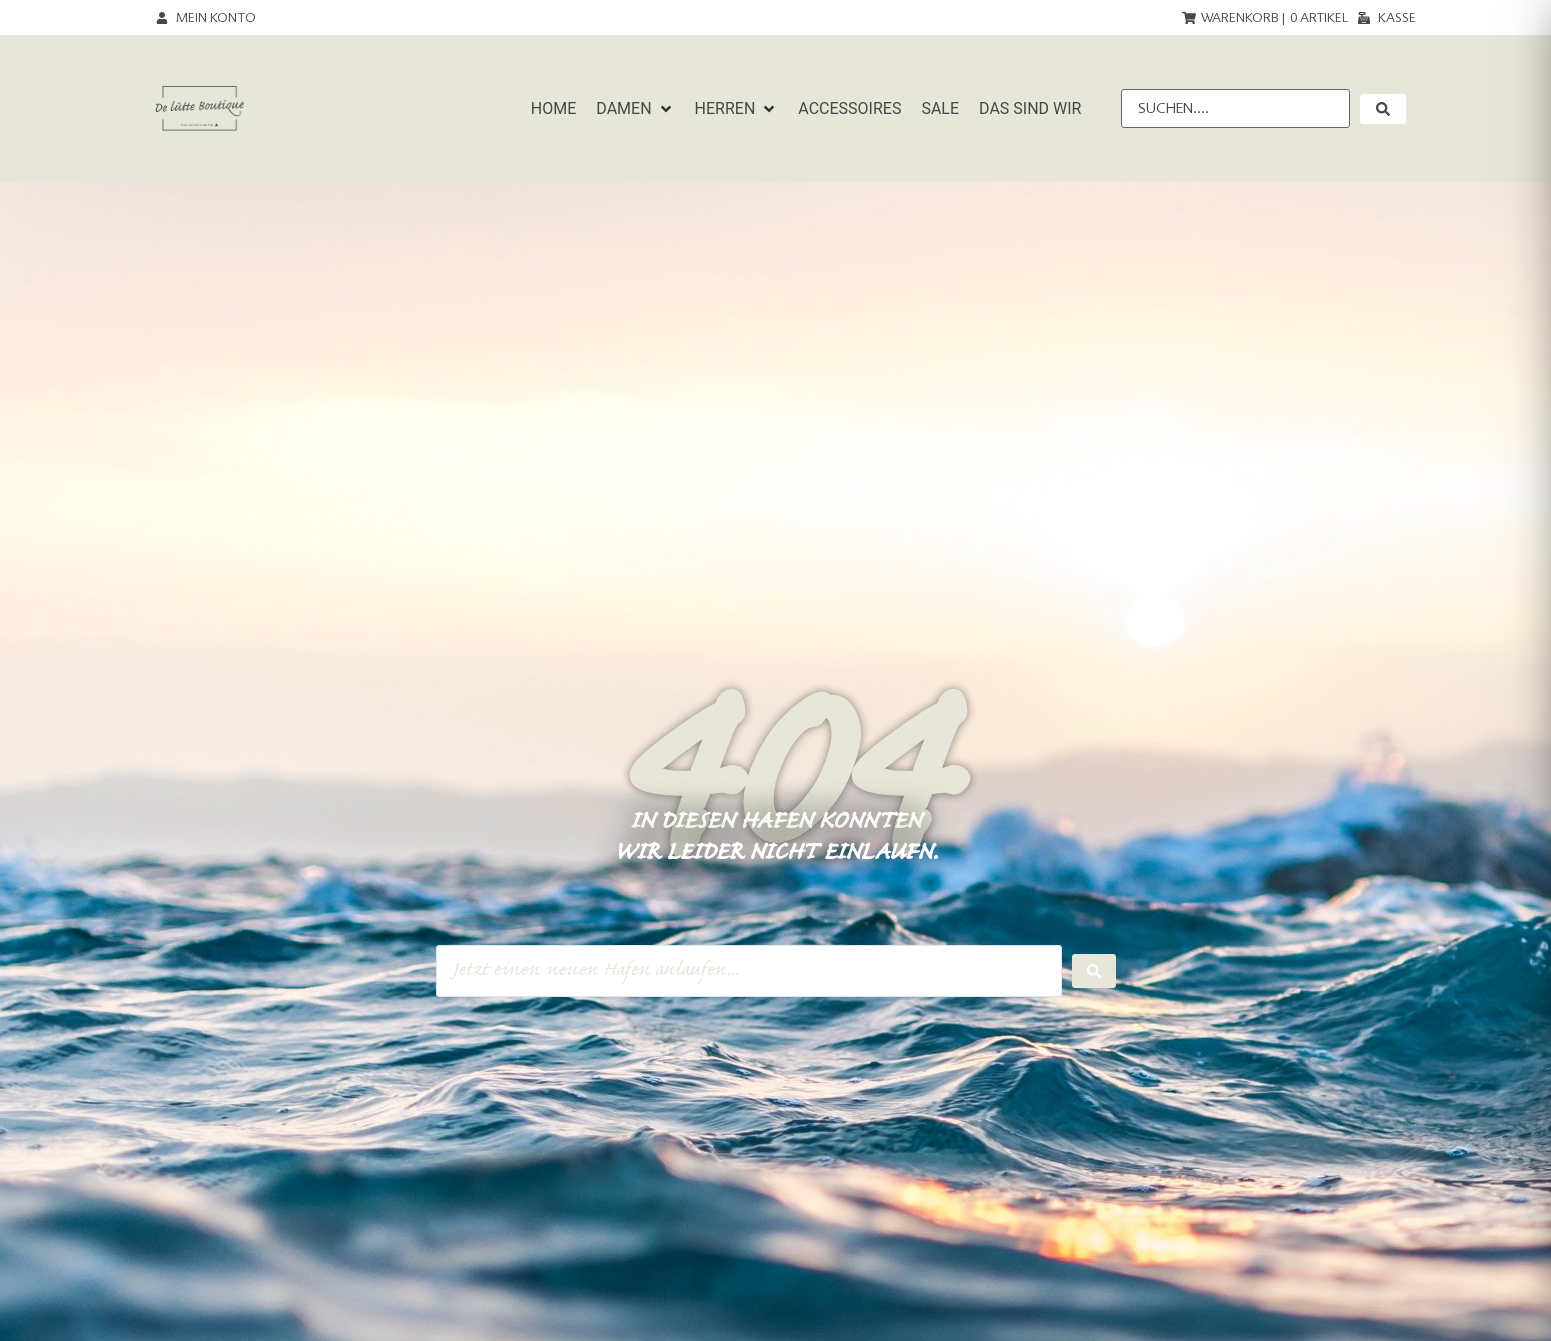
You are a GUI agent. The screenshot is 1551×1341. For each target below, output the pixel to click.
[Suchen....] (1235, 108)
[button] (635, 109)
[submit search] (1383, 109)
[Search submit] (1094, 971)
